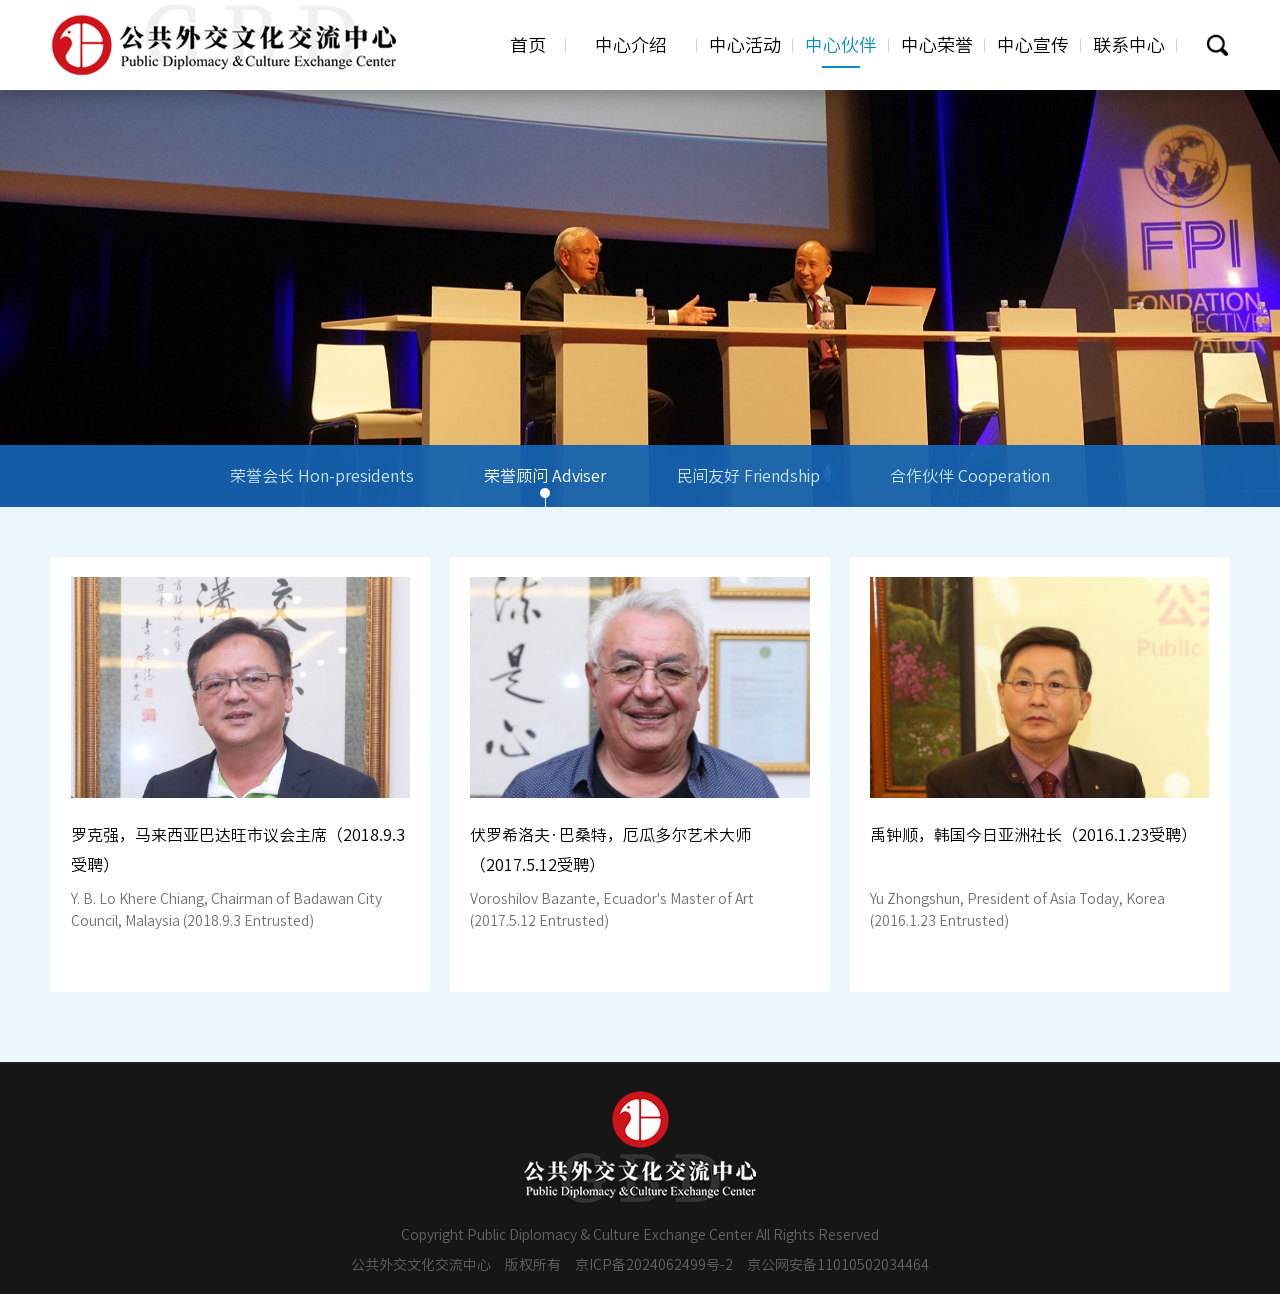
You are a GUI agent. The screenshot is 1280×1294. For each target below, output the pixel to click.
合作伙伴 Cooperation (970, 487)
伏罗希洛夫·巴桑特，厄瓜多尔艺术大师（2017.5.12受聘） (610, 850)
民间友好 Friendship (748, 487)
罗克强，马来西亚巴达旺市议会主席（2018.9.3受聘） (238, 850)
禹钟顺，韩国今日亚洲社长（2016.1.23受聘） (1033, 835)
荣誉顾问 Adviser (545, 487)
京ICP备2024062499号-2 (654, 1265)
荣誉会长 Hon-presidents (322, 487)
